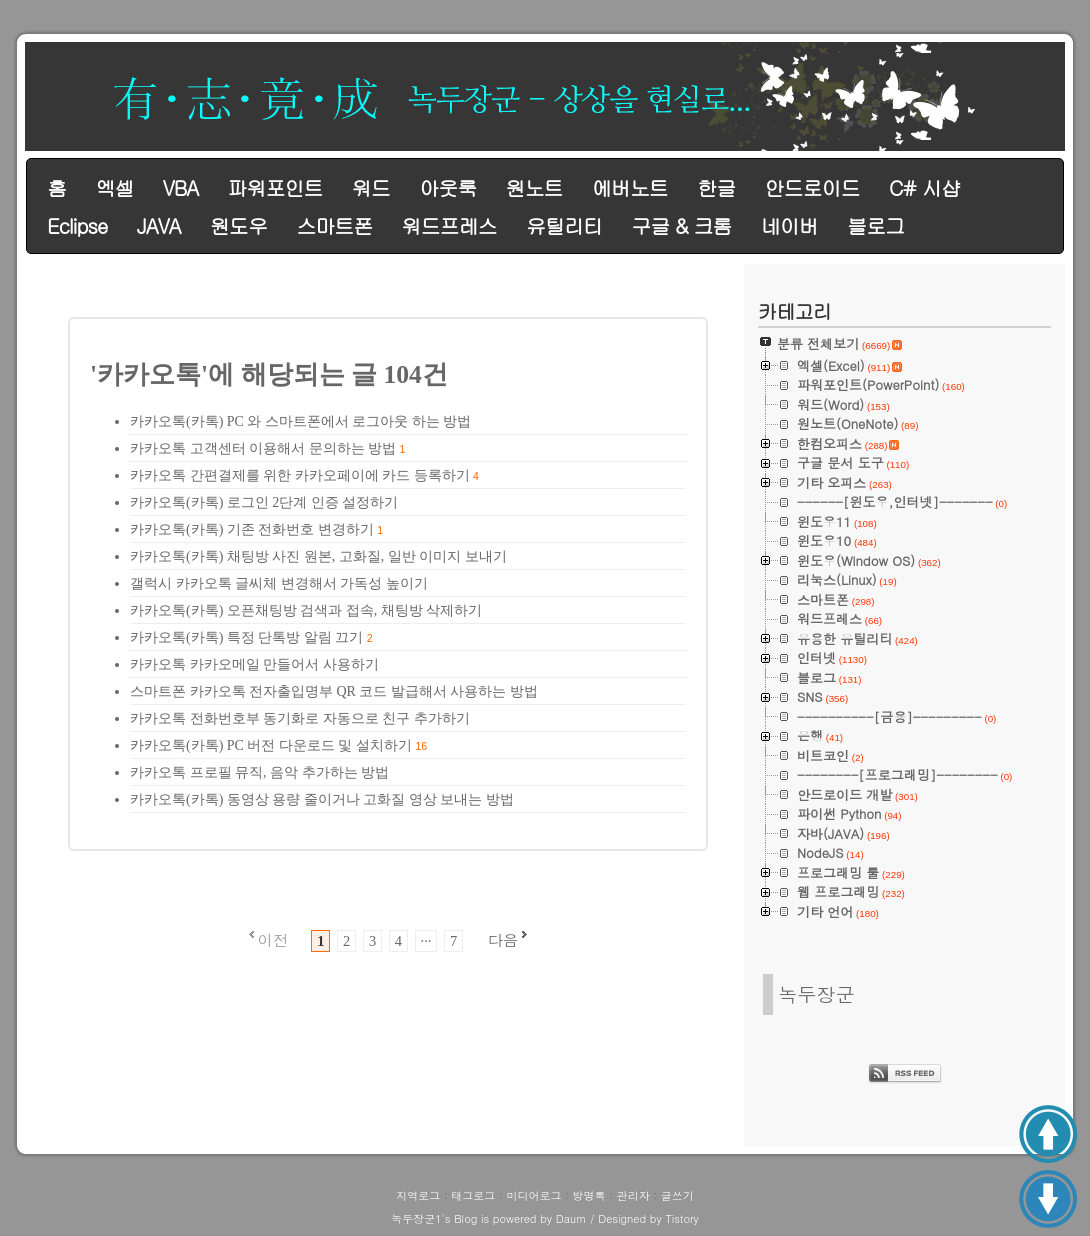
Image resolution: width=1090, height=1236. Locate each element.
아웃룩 (447, 187)
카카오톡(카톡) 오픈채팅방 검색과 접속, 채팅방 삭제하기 (306, 610)
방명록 (589, 1195)
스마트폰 (334, 225)
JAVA (159, 225)
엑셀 (114, 187)
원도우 (238, 225)
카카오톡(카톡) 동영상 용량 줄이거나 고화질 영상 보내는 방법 (322, 799)
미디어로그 (533, 1195)
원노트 (534, 187)
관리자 (633, 1195)
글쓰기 (677, 1195)
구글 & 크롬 (681, 225)
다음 (503, 939)
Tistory (681, 1218)
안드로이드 (812, 187)
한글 (716, 187)
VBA (180, 187)
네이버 (789, 225)
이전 (273, 939)
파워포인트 (274, 187)
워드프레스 (449, 225)
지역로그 (418, 1195)
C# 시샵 (924, 187)
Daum (571, 1218)
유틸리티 (564, 225)
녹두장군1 (416, 1218)
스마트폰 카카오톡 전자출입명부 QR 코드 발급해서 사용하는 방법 (334, 691)
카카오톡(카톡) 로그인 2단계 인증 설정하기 (264, 502)
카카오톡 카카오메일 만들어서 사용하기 (254, 664)
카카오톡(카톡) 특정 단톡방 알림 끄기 (246, 637)
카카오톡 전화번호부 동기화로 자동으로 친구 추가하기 (300, 718)
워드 (371, 187)
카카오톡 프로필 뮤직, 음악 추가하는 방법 (259, 772)
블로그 (875, 225)
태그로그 (473, 1195)
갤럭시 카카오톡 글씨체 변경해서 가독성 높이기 (279, 583)
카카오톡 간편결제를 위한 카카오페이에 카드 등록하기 (300, 475)
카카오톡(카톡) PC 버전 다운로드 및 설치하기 (271, 745)
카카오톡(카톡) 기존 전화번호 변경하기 (252, 529)
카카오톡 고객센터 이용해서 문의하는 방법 (263, 448)
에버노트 (630, 187)
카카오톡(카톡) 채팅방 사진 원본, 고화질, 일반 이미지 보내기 (318, 556)
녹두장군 (816, 993)
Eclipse (77, 225)
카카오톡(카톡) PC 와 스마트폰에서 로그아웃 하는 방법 (300, 421)
